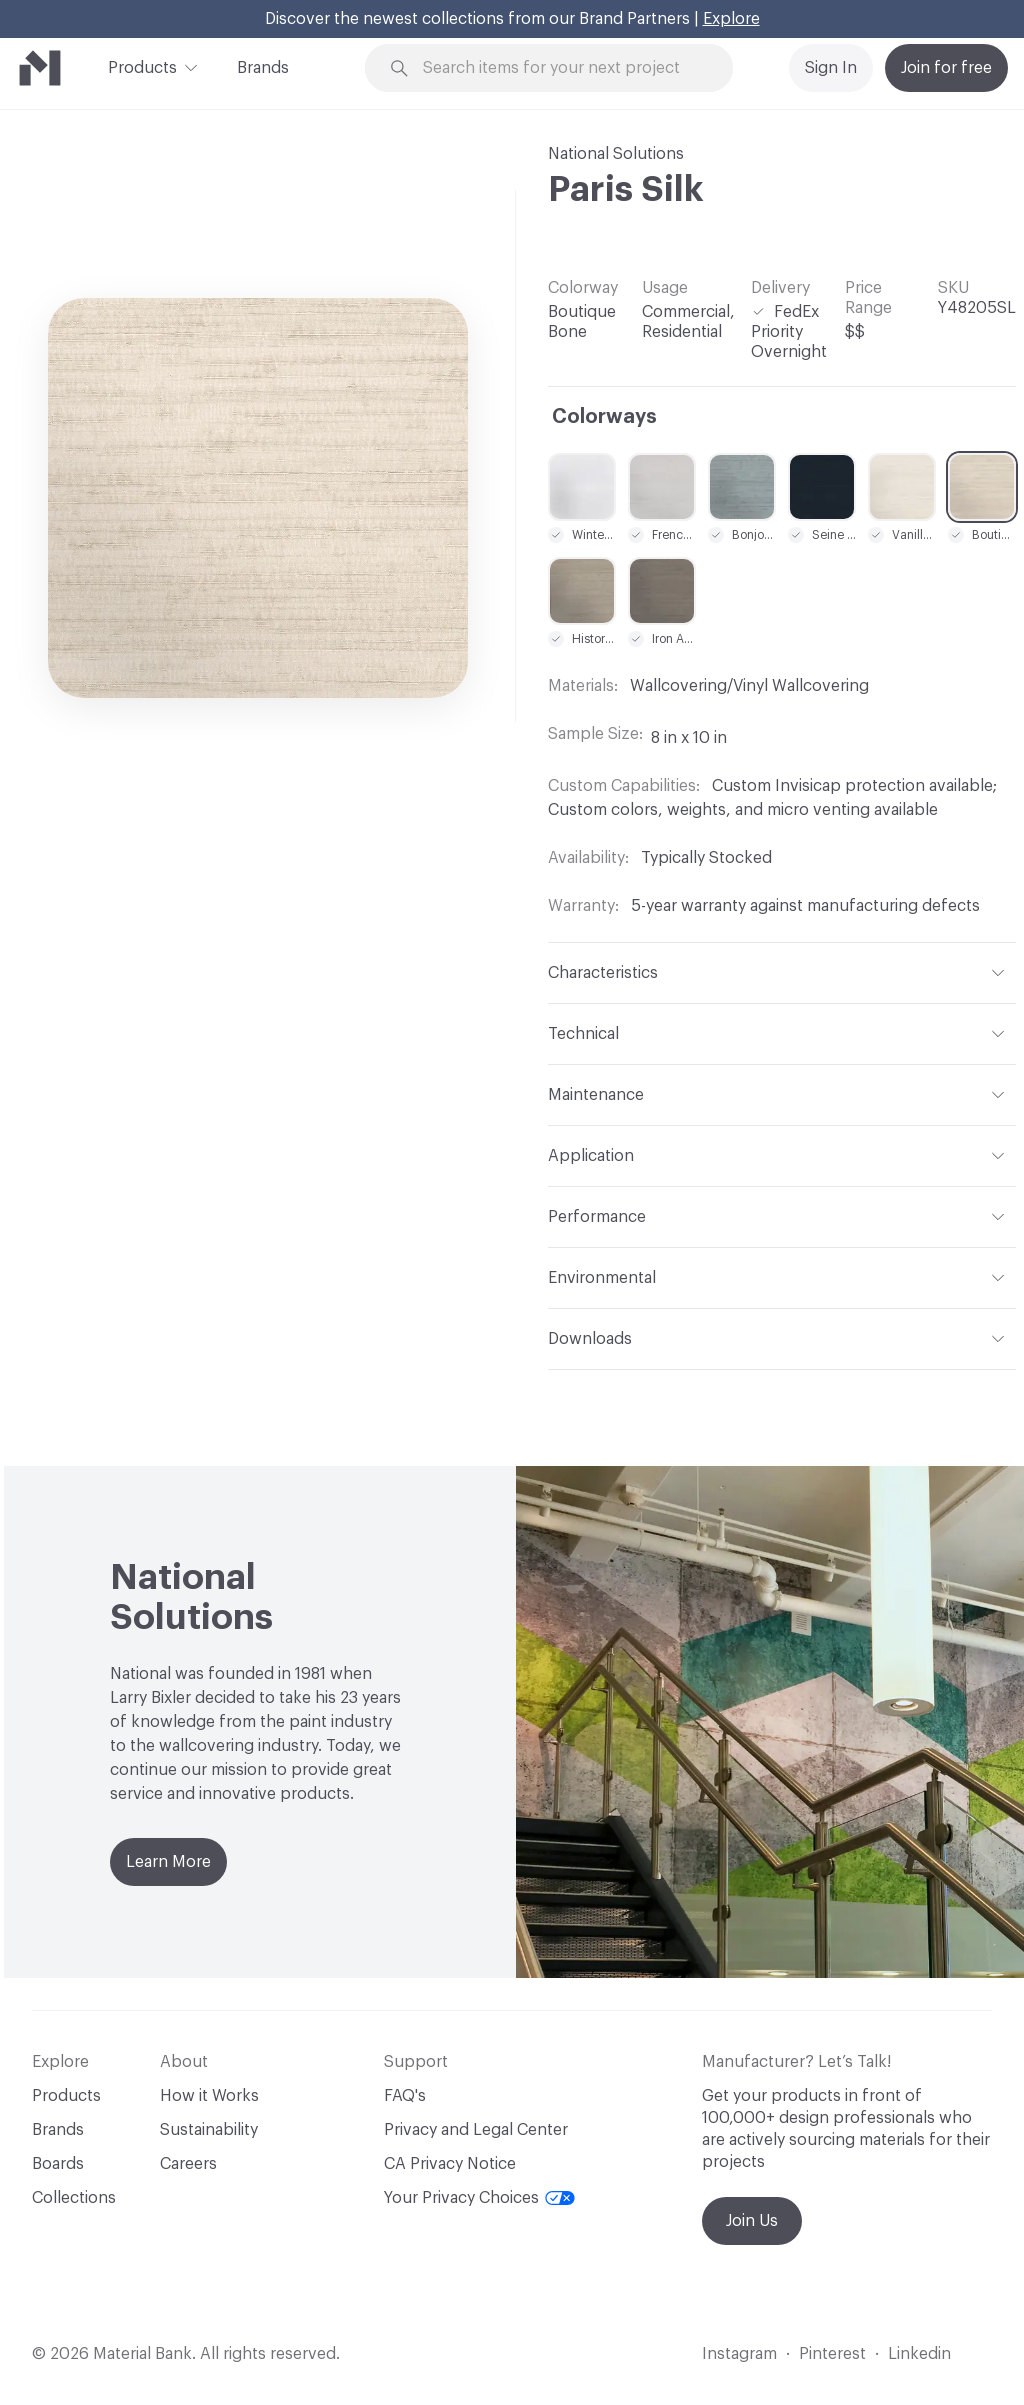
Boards (58, 2164)
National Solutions (616, 154)
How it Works (209, 2096)
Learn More (168, 1862)
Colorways (604, 417)
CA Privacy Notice (450, 2164)
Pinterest (832, 2354)
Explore (731, 19)
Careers (188, 2164)
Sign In (831, 68)
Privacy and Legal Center (476, 2130)
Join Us (752, 2221)
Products (142, 66)
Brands (263, 68)
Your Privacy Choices (479, 2198)
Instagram (739, 2354)
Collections (74, 2198)
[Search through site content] (561, 68)
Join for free (946, 68)
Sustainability (209, 2130)
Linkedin (919, 2354)
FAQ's (405, 2096)
